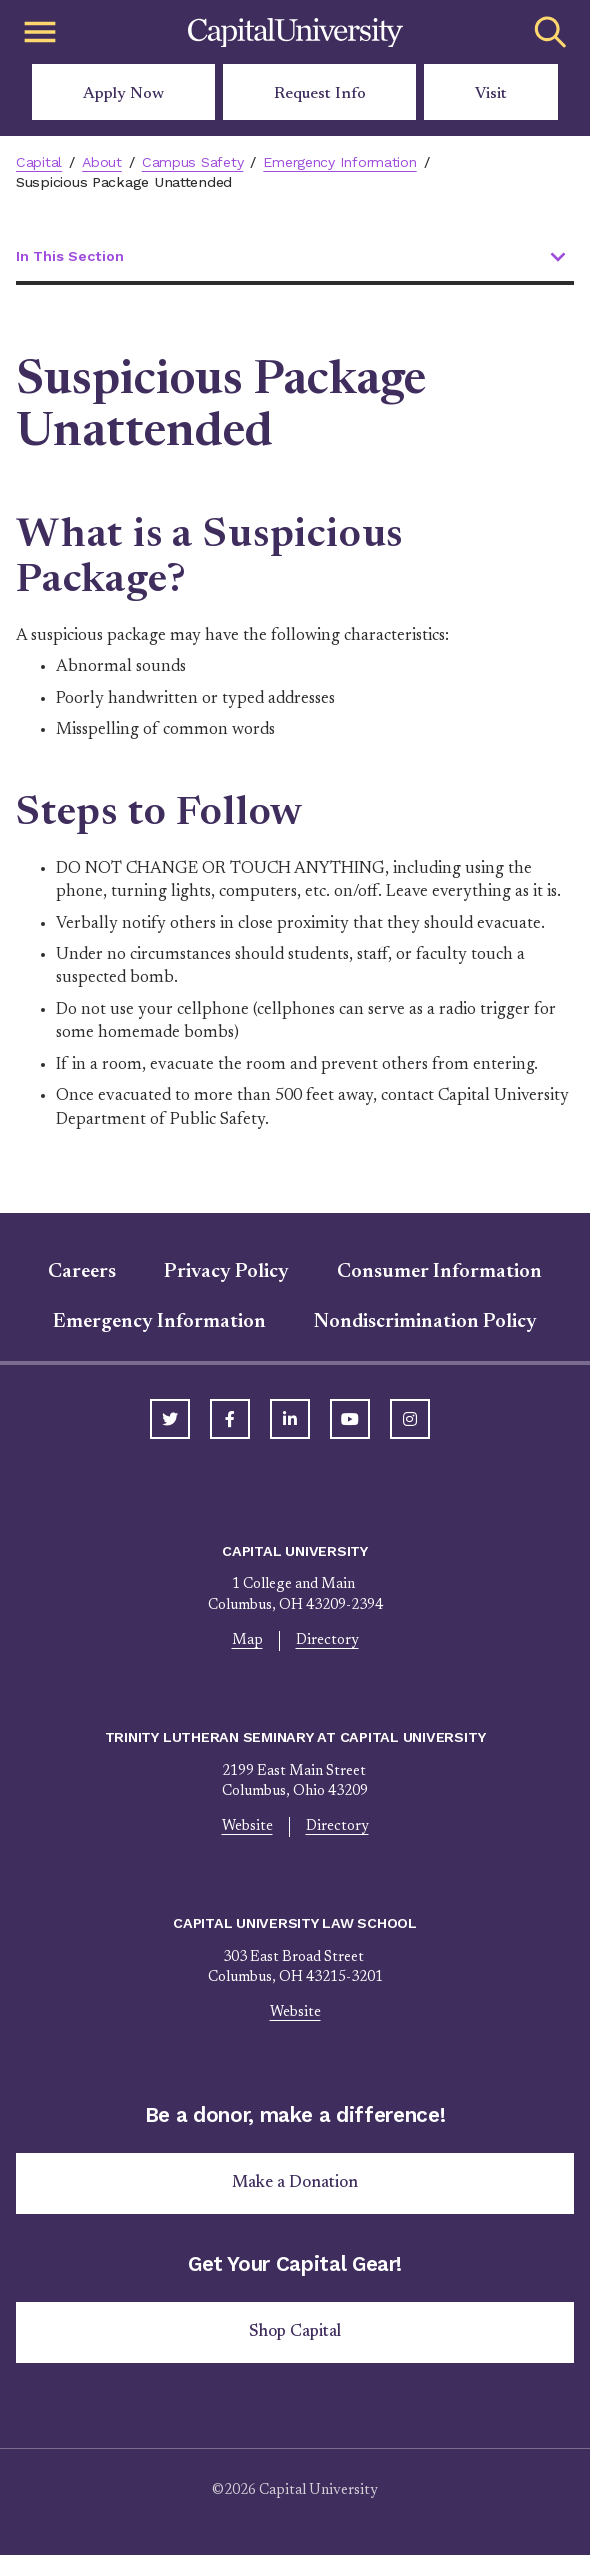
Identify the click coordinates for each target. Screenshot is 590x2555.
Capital (39, 162)
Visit (491, 94)
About (102, 162)
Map (247, 1640)
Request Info (320, 94)
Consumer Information (439, 1272)
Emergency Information (339, 162)
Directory (327, 1640)
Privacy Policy (226, 1272)
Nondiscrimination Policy (425, 1322)
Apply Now (123, 94)
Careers (82, 1272)
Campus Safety (192, 162)
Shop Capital (295, 2332)
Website (247, 1826)
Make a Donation (295, 2183)
